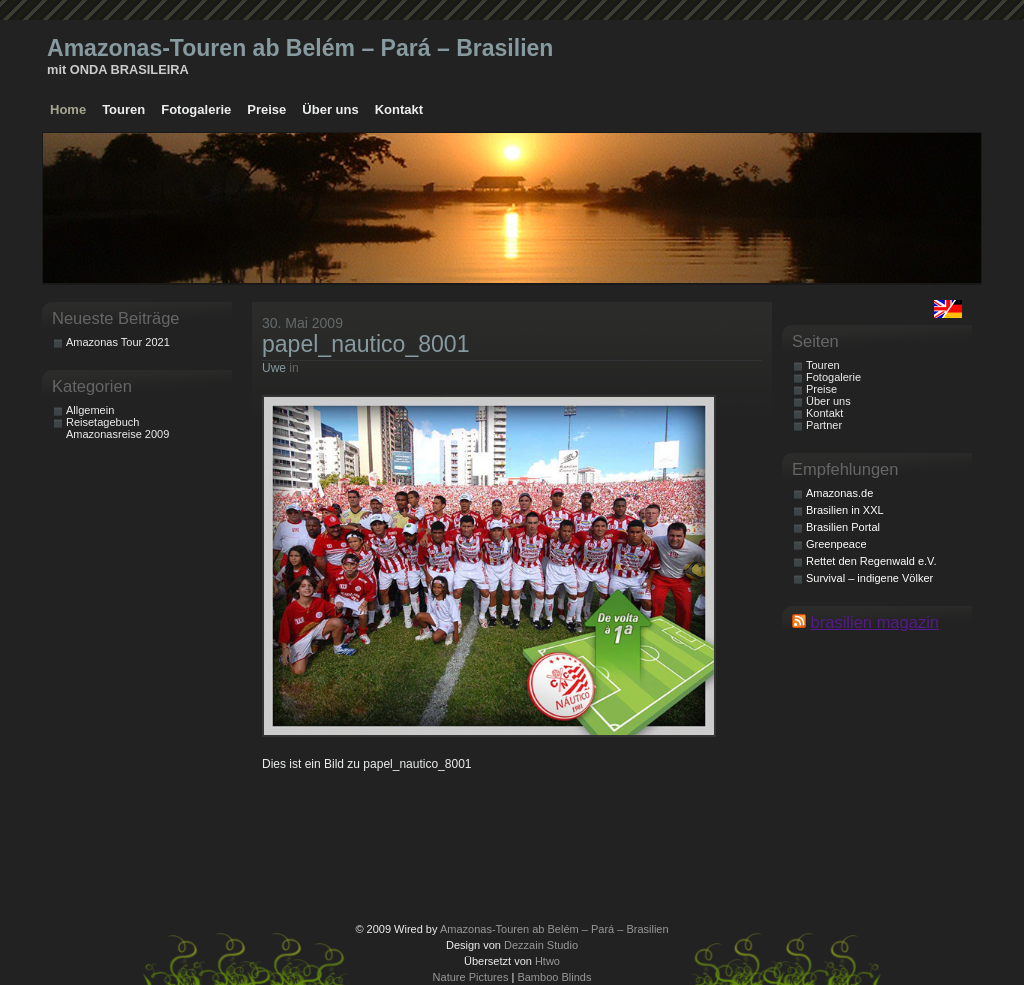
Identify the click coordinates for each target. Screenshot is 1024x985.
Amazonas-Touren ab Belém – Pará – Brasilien (300, 48)
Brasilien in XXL (845, 510)
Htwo (547, 961)
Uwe (274, 368)
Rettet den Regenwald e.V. (871, 561)
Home (68, 109)
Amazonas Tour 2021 (118, 342)
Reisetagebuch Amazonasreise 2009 (117, 428)
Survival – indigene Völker (869, 578)
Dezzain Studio (541, 945)
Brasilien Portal (843, 527)
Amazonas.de (839, 493)
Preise (266, 109)
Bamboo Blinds (554, 977)
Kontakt (399, 109)
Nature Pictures (471, 977)
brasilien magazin (875, 622)
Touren (123, 109)
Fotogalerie (196, 109)
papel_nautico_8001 (365, 344)
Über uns (330, 109)
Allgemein (90, 410)
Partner (824, 425)
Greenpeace (836, 544)
